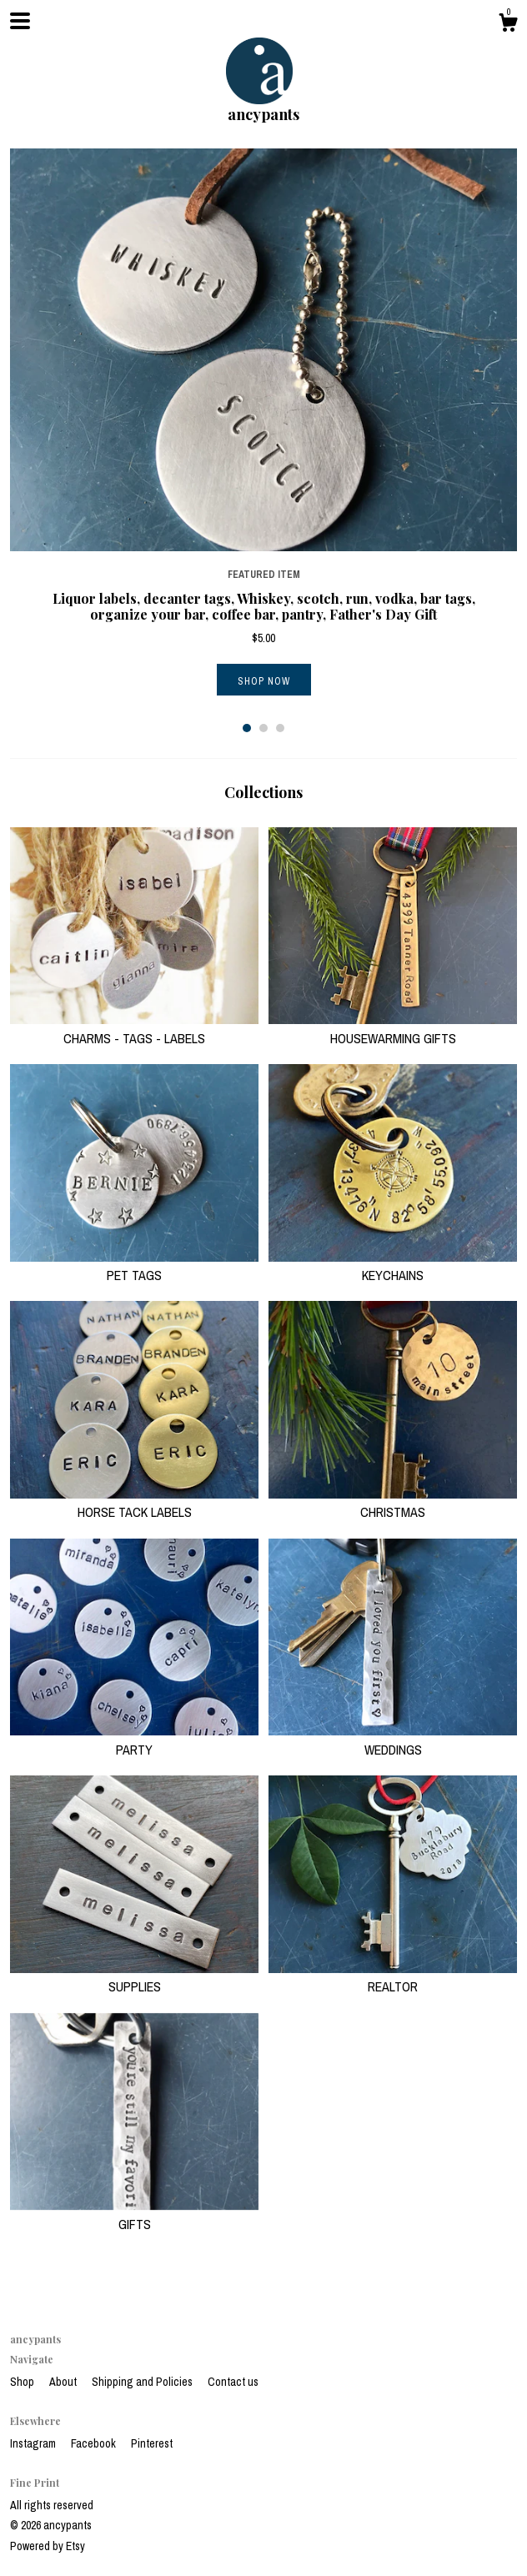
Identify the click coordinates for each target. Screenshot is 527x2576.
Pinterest (152, 2443)
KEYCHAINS (393, 1266)
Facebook (94, 2443)
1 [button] (247, 728)
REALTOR (393, 1977)
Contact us (233, 2381)
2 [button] (263, 728)
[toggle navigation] (20, 21)
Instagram (34, 2443)
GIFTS (134, 2214)
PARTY (134, 1739)
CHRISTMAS (393, 1502)
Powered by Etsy (47, 2545)
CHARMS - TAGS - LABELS (134, 1028)
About (64, 2381)
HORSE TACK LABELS (134, 1502)
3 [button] (280, 728)
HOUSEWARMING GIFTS (393, 1028)
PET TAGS (134, 1266)
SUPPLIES (134, 1977)
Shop (23, 2381)
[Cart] (508, 25)
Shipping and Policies (143, 2381)
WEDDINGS (393, 1739)
